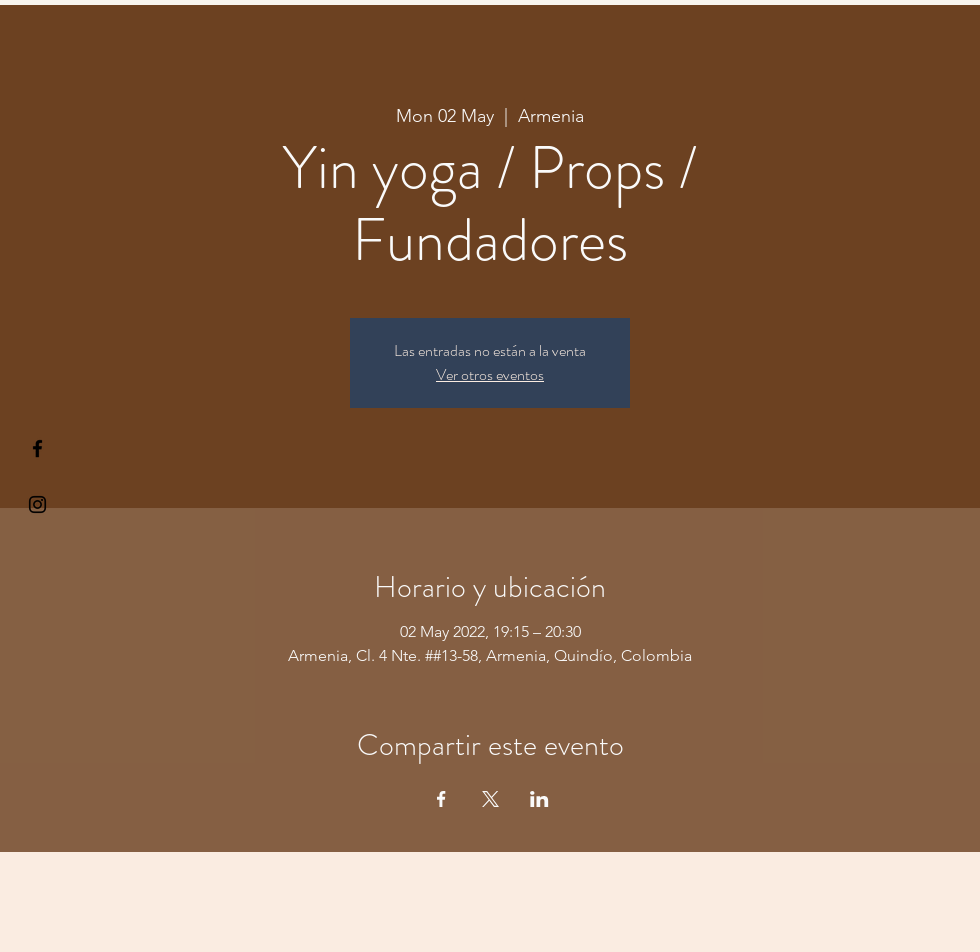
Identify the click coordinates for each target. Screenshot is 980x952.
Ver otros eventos (490, 374)
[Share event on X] (490, 799)
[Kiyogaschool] (37, 504)
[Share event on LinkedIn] (539, 799)
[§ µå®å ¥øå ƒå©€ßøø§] (37, 448)
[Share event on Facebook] (441, 799)
